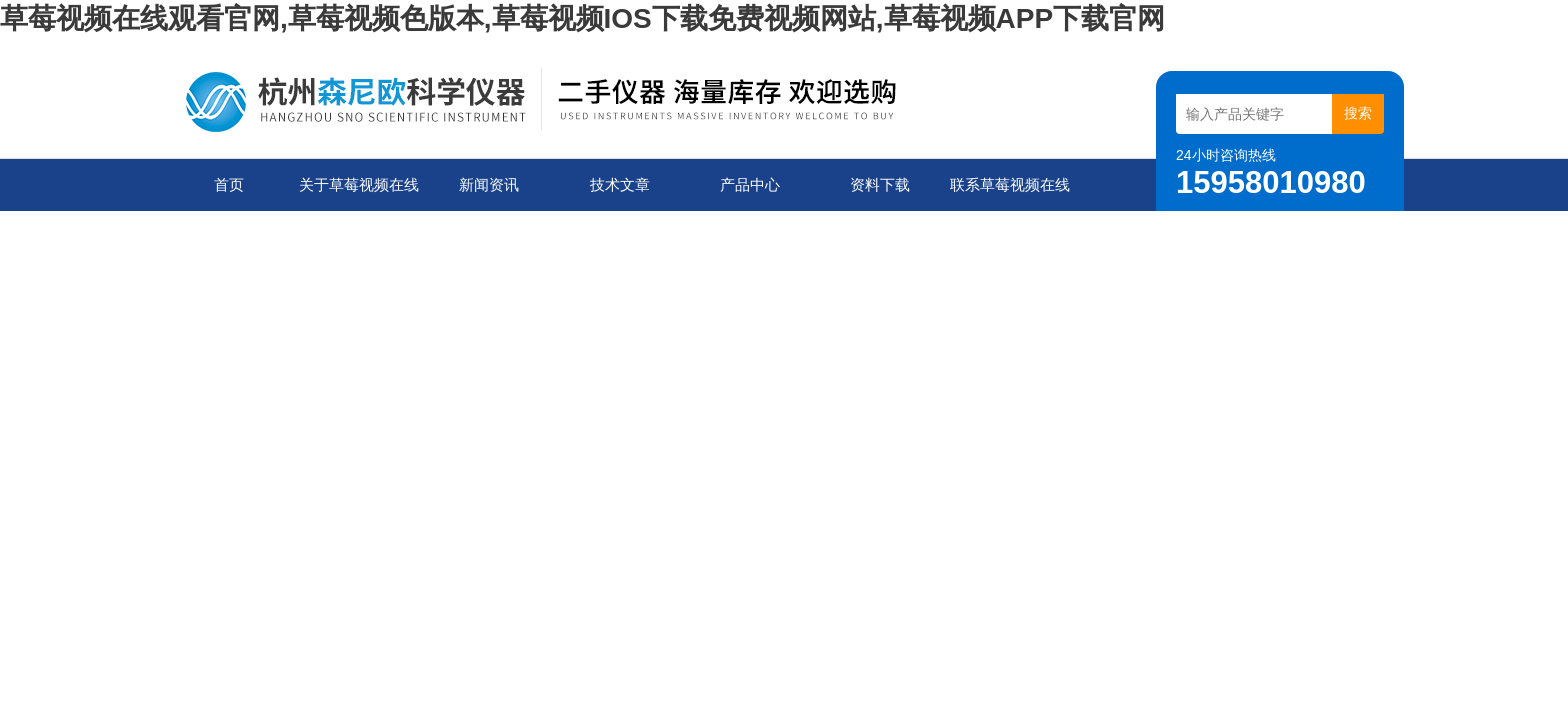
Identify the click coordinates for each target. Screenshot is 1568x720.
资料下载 (880, 184)
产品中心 (750, 184)
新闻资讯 (489, 184)
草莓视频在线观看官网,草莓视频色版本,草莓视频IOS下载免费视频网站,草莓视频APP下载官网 (582, 18)
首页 (229, 184)
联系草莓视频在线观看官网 (1010, 193)
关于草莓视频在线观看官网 (359, 193)
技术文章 (620, 184)
